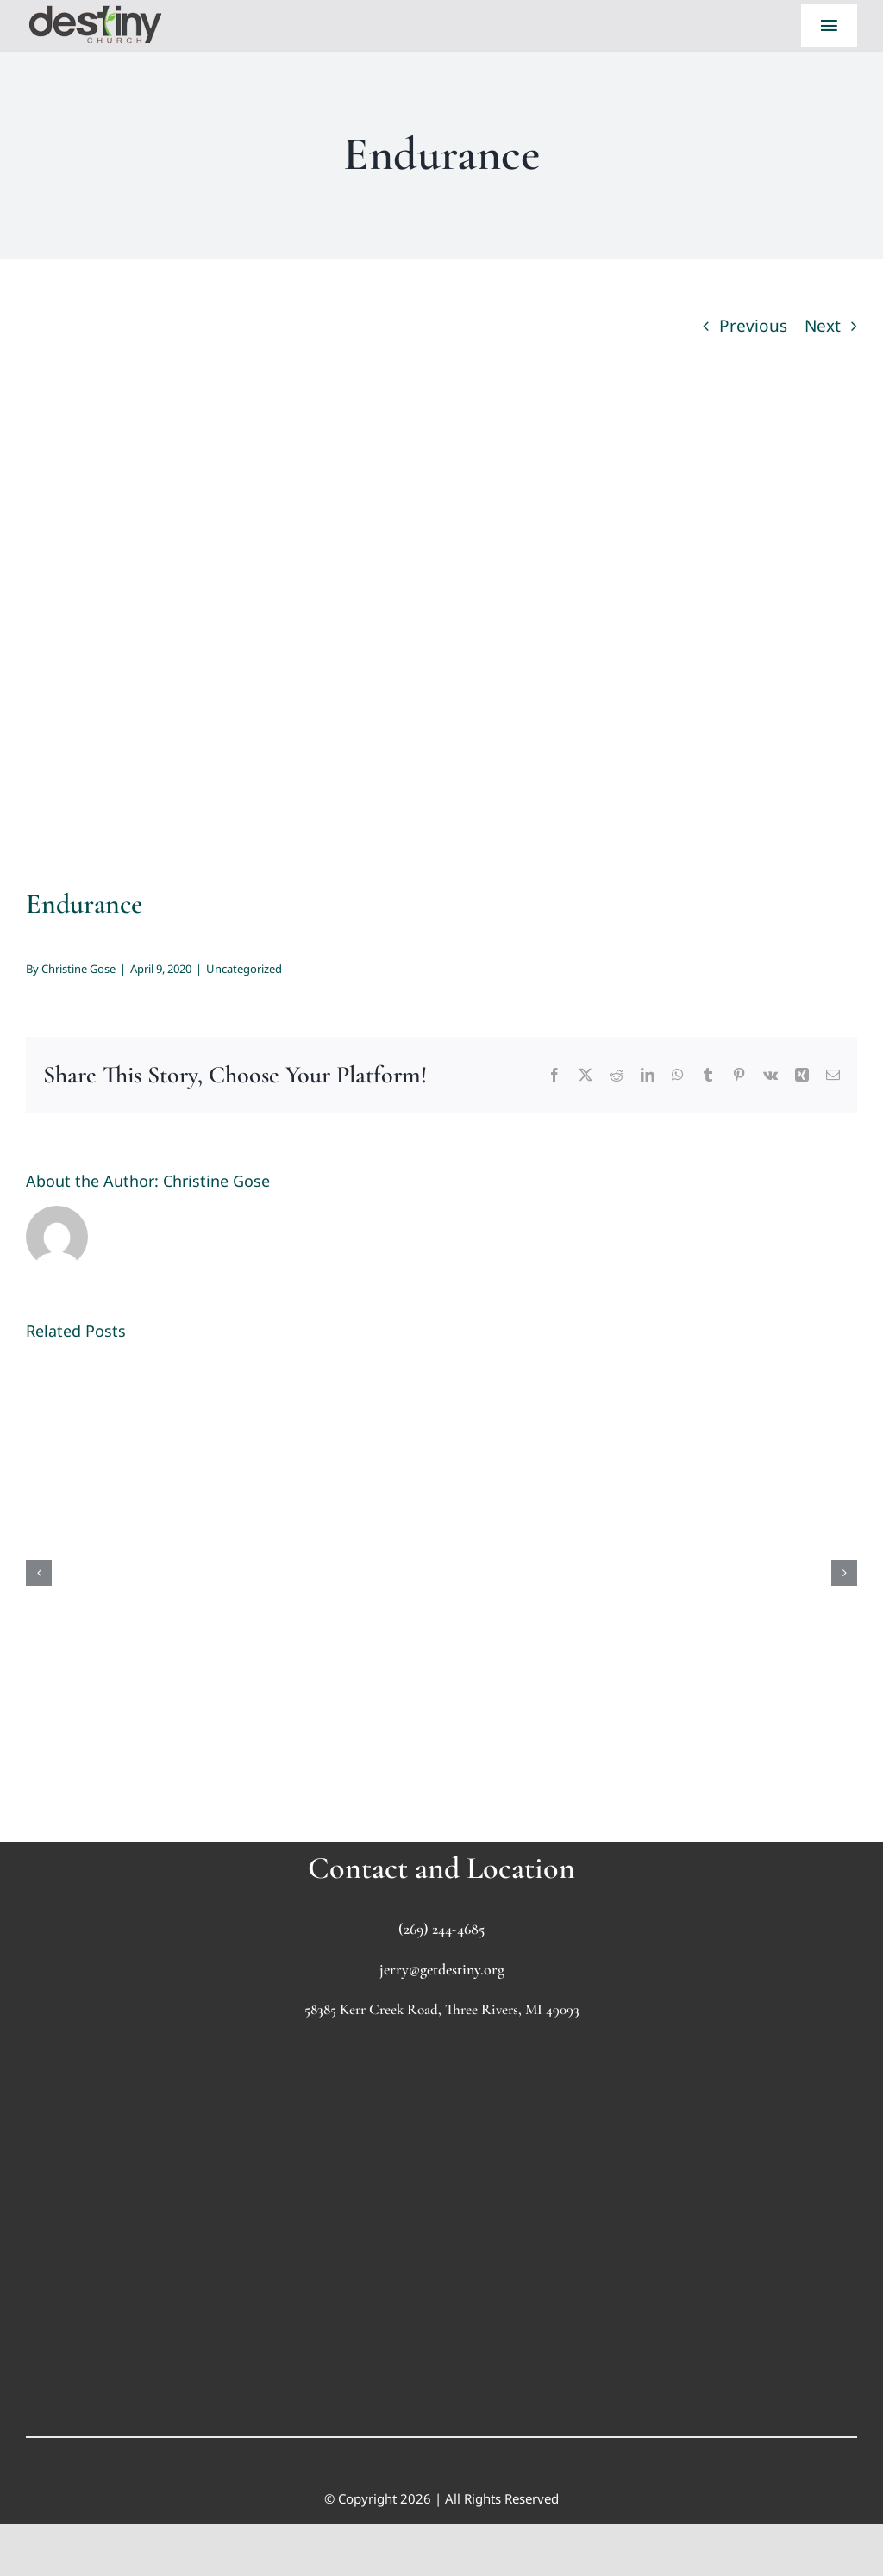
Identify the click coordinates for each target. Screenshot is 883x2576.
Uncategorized (244, 968)
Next (823, 326)
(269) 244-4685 (441, 1928)
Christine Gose (78, 968)
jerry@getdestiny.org (441, 1969)
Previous (753, 326)
